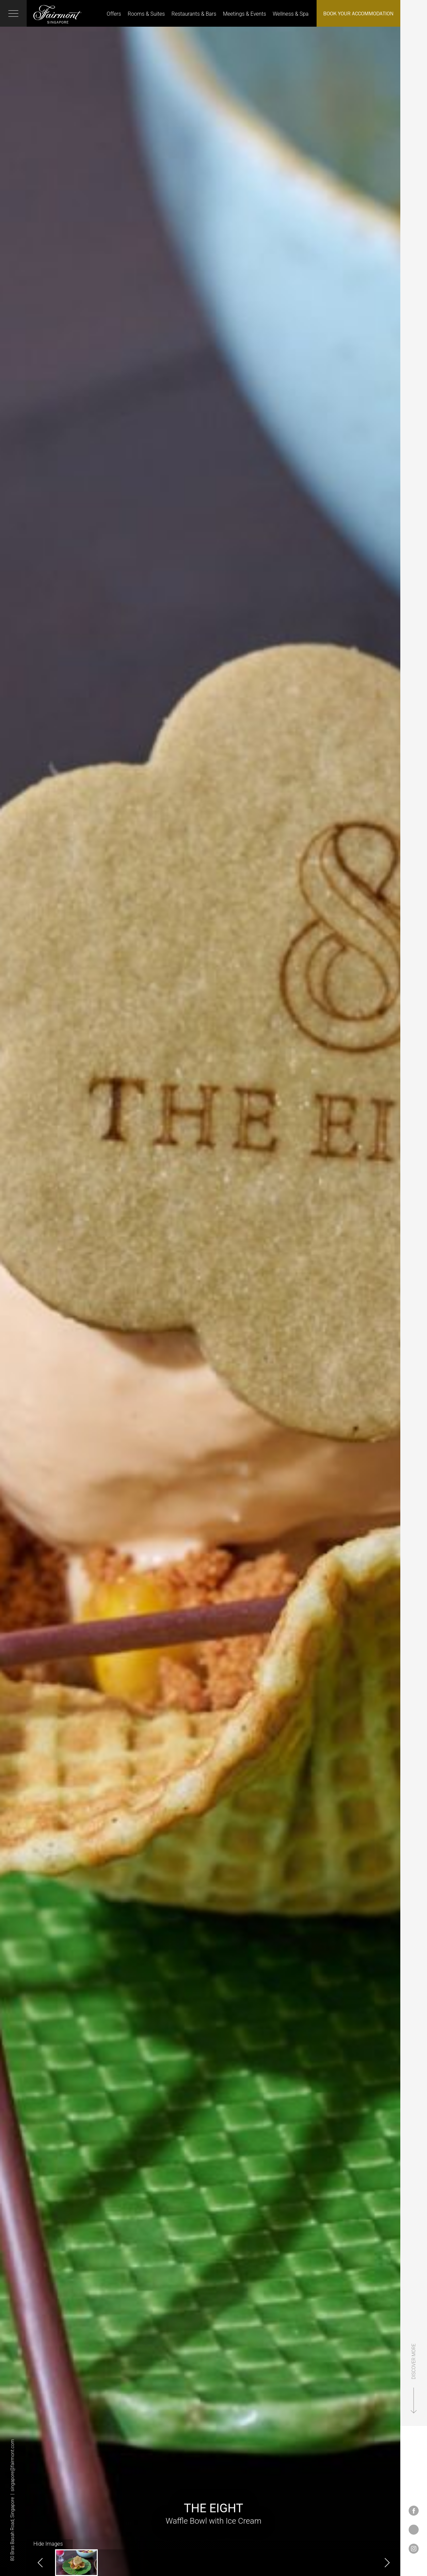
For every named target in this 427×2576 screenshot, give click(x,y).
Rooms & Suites (146, 14)
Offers (114, 14)
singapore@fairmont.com (12, 2465)
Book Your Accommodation (358, 13)
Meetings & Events (244, 14)
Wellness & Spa (291, 14)
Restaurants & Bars (193, 14)
